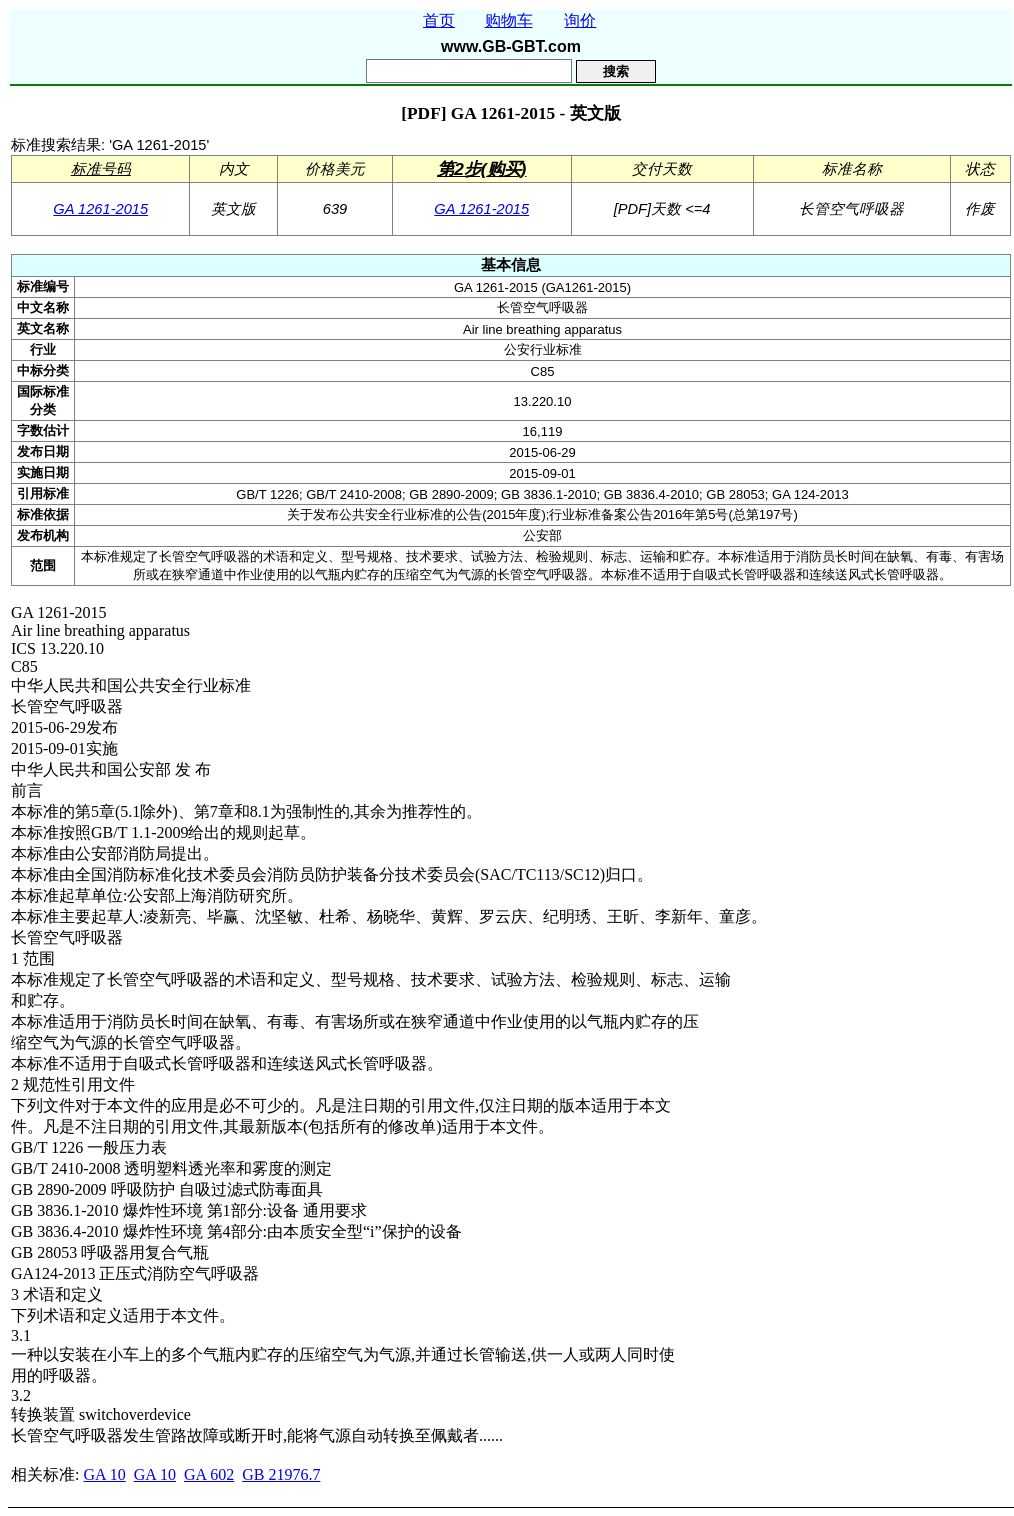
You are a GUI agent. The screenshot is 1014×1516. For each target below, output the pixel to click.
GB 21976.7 (281, 1474)
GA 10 (104, 1474)
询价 (580, 20)
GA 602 (209, 1474)
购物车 (509, 20)
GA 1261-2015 (100, 209)
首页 (439, 20)
